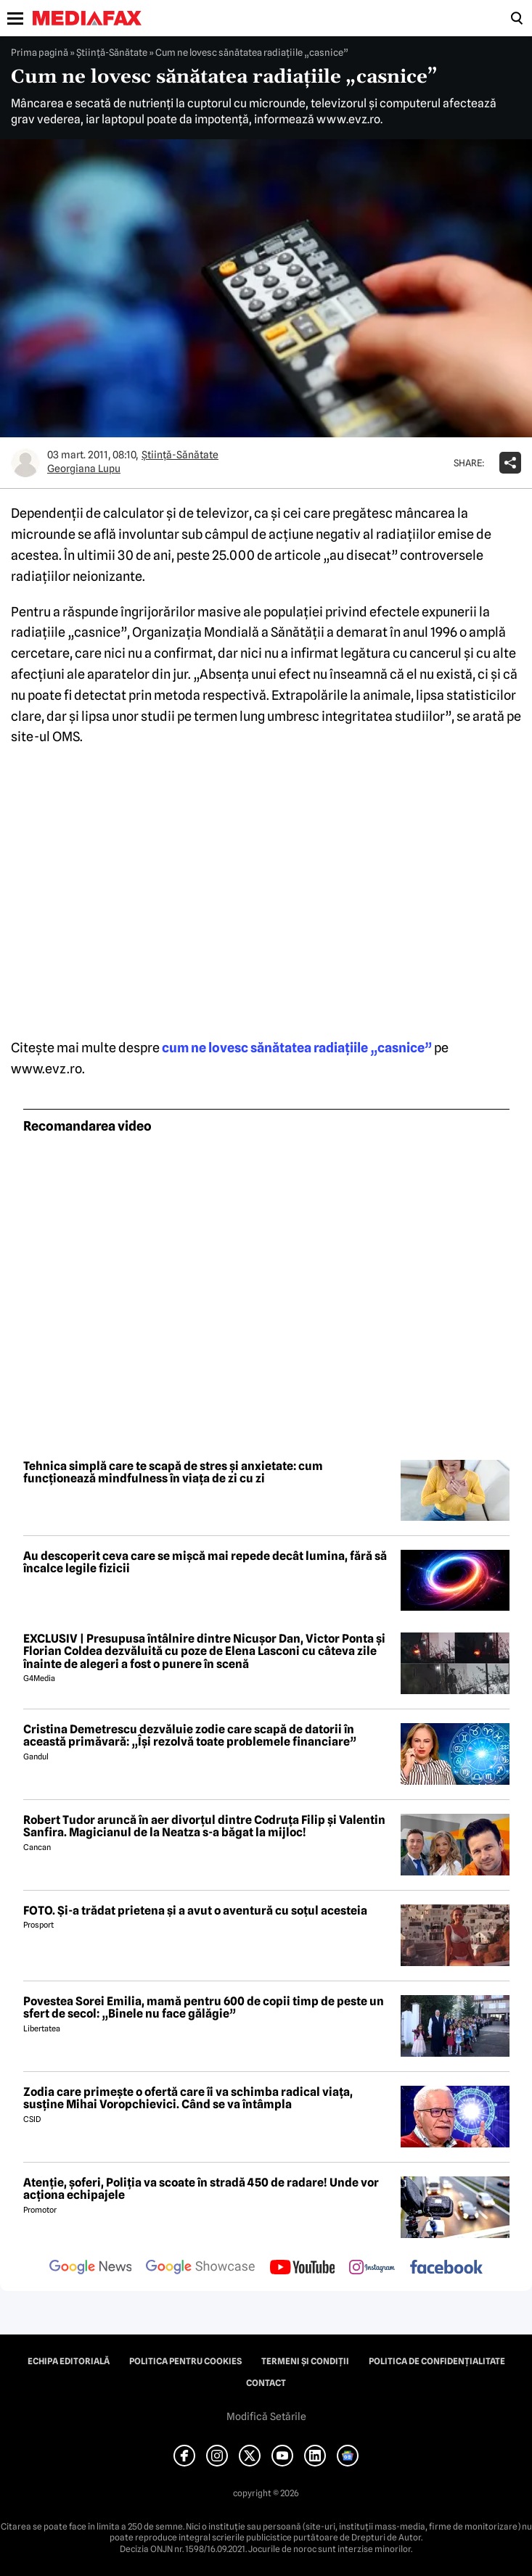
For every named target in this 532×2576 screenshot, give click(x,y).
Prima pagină (39, 52)
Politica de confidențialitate (437, 2361)
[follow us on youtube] (302, 2268)
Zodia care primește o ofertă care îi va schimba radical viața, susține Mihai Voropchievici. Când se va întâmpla (188, 2098)
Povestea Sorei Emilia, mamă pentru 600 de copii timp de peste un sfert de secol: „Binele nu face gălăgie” (203, 2007)
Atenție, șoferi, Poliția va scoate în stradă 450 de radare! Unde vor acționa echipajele (201, 2189)
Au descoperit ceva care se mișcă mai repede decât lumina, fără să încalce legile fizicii (205, 1562)
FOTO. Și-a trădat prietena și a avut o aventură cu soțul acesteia (195, 1910)
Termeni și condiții (305, 2361)
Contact (266, 2383)
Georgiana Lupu (83, 468)
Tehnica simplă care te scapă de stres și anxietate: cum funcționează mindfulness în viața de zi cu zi (173, 1472)
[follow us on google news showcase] (200, 2268)
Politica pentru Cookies (185, 2361)
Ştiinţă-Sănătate (111, 52)
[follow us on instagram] (372, 2268)
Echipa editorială (69, 2361)
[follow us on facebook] (446, 2268)
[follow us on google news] (90, 2268)
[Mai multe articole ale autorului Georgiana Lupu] (25, 462)
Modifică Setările (266, 2416)
